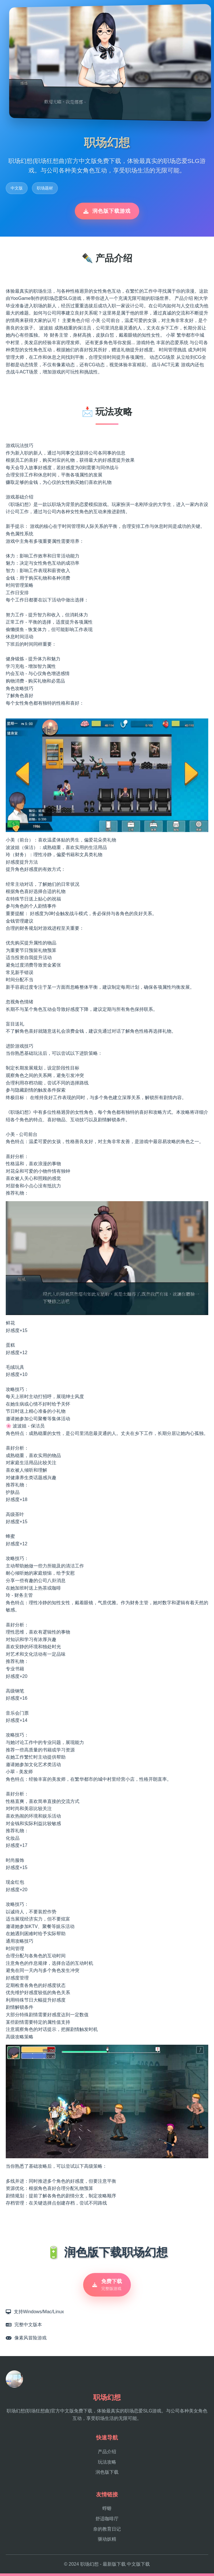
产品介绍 (107, 2454)
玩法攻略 (107, 2464)
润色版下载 (107, 2474)
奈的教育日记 (107, 2531)
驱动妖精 (107, 2541)
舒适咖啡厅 (107, 2521)
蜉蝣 (107, 2510)
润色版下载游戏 (107, 211)
